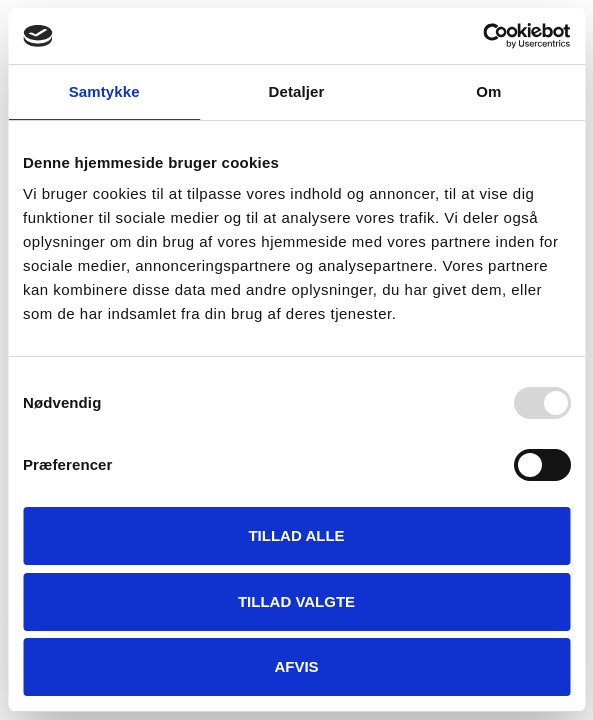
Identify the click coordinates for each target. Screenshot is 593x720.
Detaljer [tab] (297, 91)
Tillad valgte (296, 601)
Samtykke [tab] (104, 91)
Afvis (296, 666)
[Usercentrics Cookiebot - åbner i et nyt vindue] (482, 36)
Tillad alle (296, 535)
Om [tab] (488, 91)
